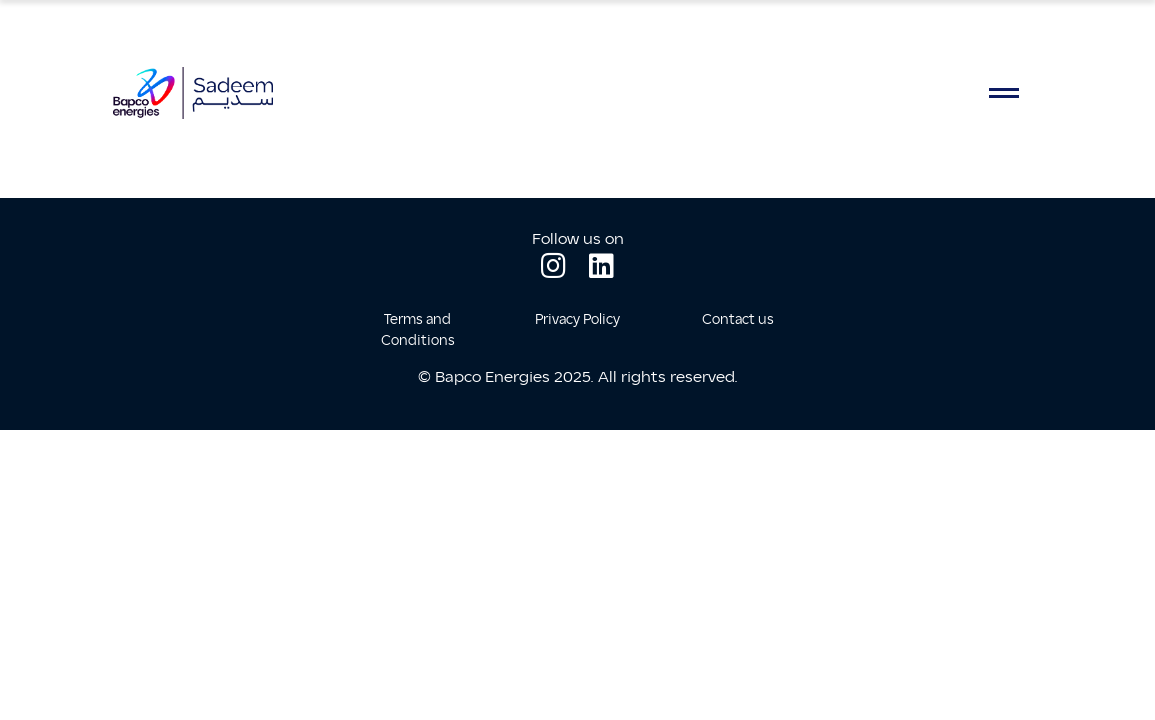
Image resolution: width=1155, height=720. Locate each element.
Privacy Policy (577, 319)
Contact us (738, 319)
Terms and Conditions (418, 330)
